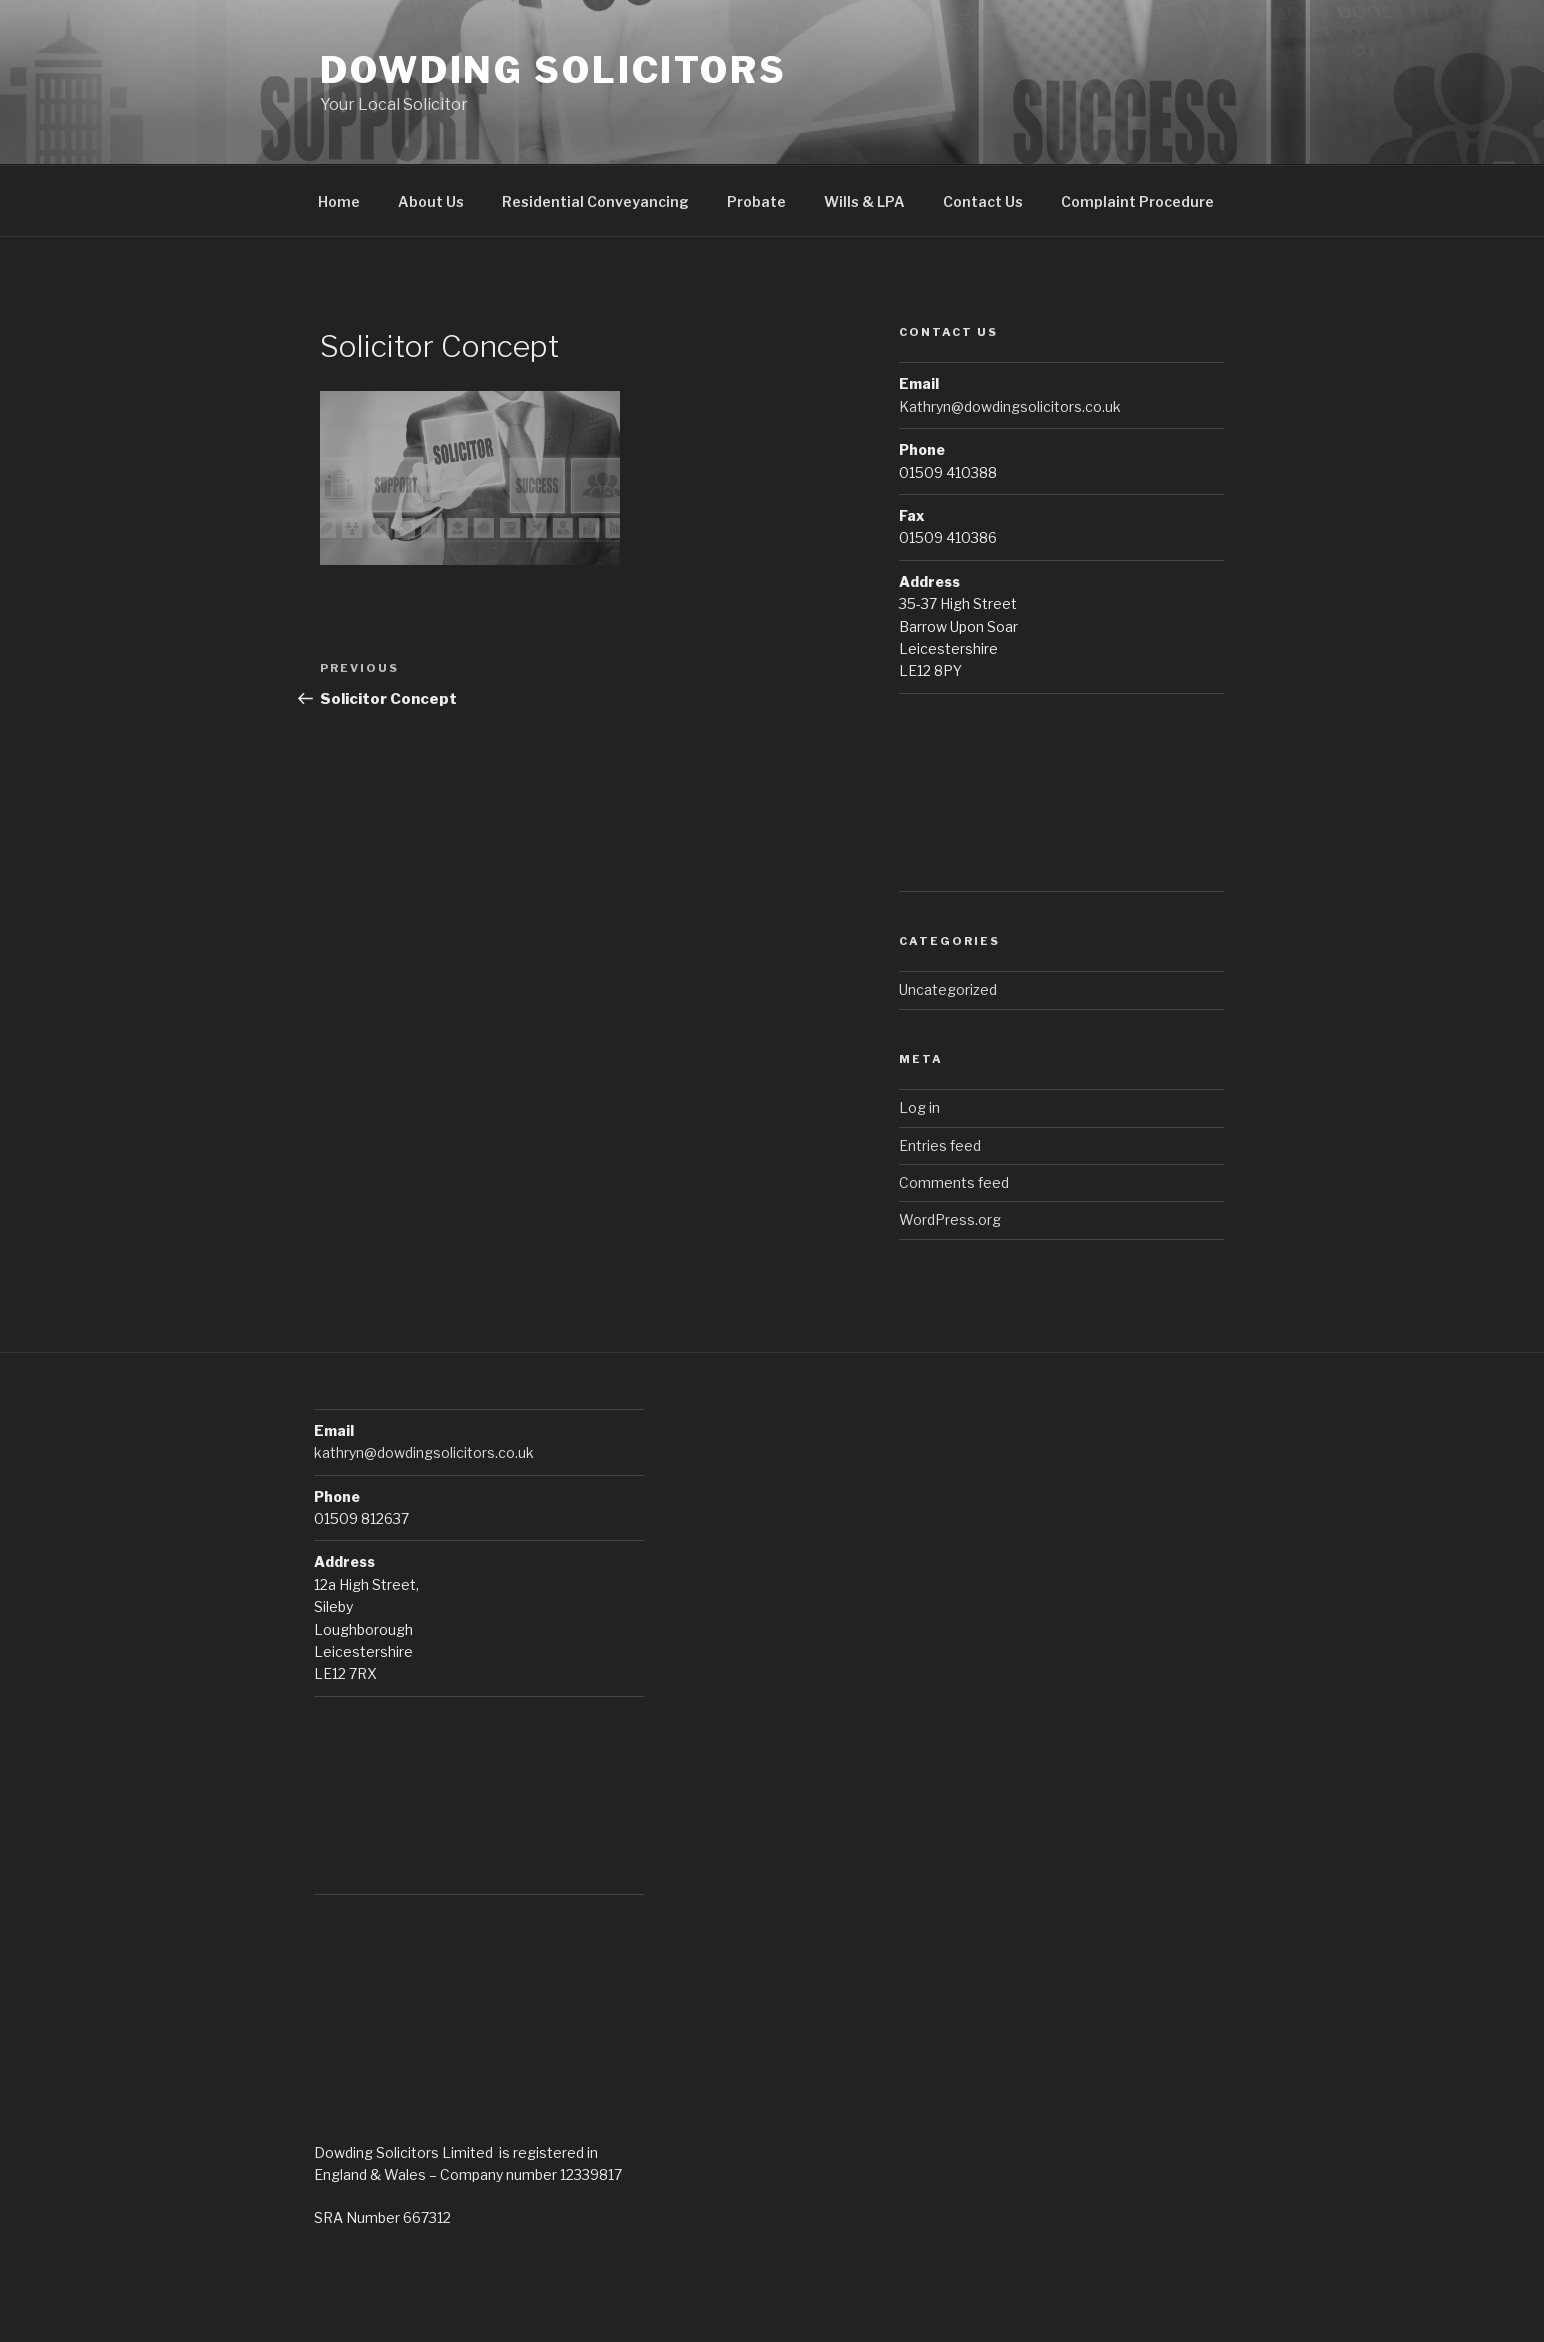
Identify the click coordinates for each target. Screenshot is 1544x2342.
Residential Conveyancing (595, 201)
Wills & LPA (864, 201)
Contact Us (983, 201)
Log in (919, 1107)
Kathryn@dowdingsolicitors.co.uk (1010, 406)
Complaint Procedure (1137, 201)
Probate (756, 201)
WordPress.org (950, 1219)
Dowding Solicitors (553, 70)
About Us (431, 201)
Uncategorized (948, 989)
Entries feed (940, 1145)
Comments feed (954, 1182)
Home (339, 201)
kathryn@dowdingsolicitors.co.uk (424, 1452)
